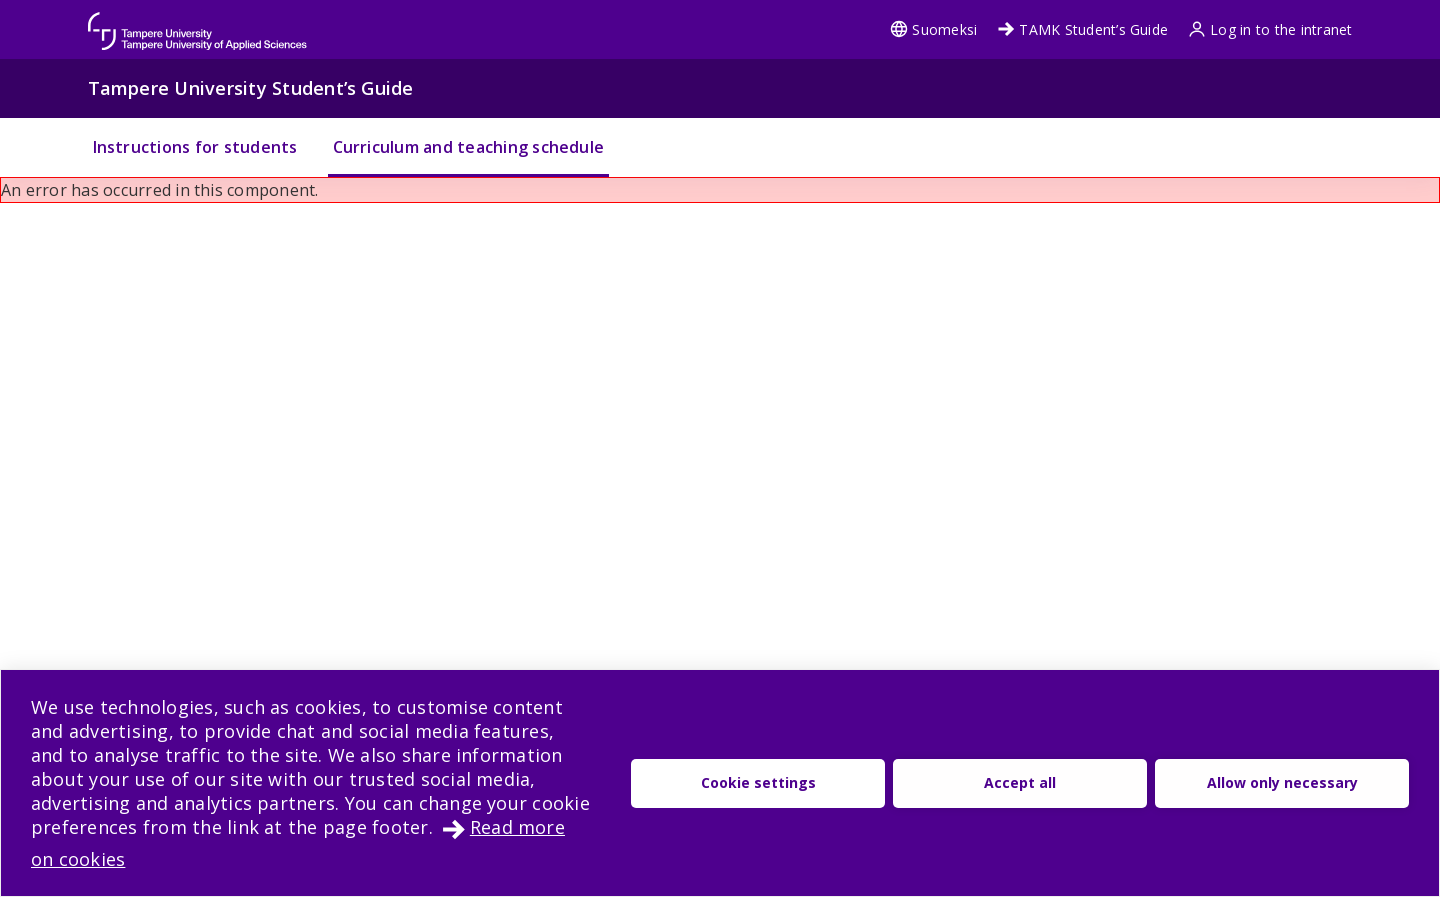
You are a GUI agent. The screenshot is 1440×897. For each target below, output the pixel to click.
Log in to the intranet (1270, 29)
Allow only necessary (1282, 782)
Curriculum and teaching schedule (469, 147)
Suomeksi (933, 29)
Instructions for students (195, 147)
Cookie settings (758, 782)
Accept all (1020, 782)
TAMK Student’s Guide (1082, 29)
